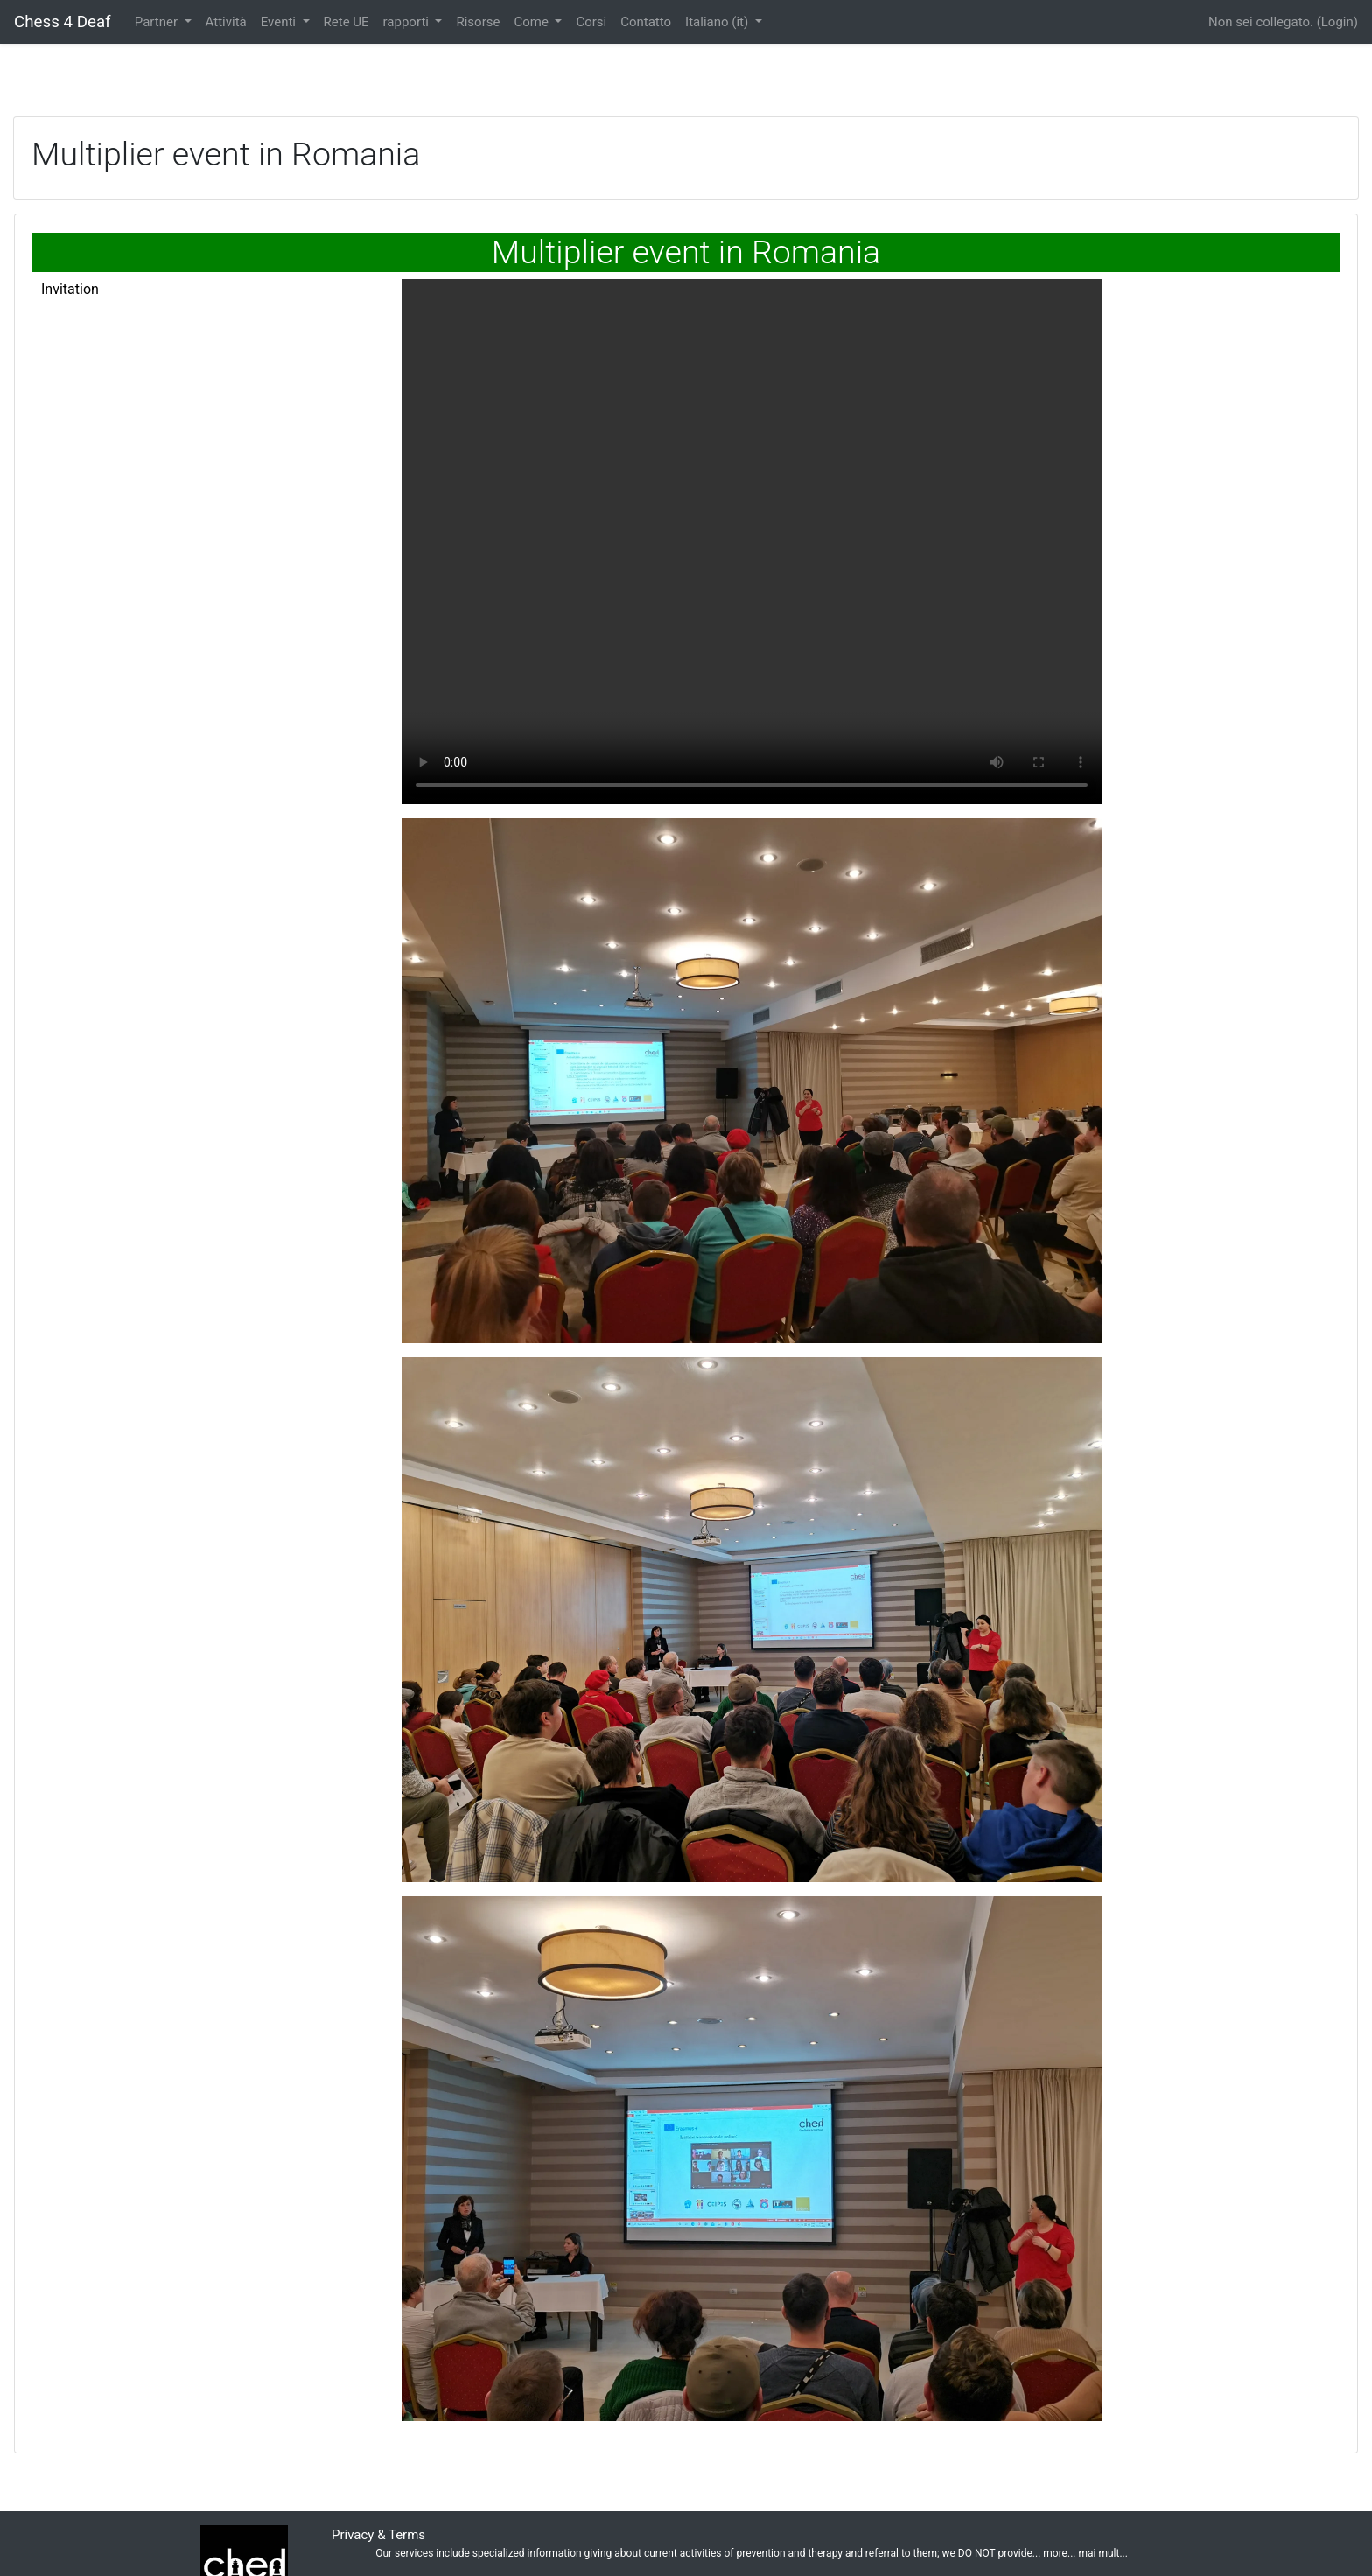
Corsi (591, 22)
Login (1337, 22)
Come (532, 22)
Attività (226, 22)
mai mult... (1102, 2553)
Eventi (280, 22)
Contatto (645, 22)
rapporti (407, 22)
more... (1059, 2553)
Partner (158, 22)
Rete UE (346, 22)
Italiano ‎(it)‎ (718, 22)
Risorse (478, 22)
